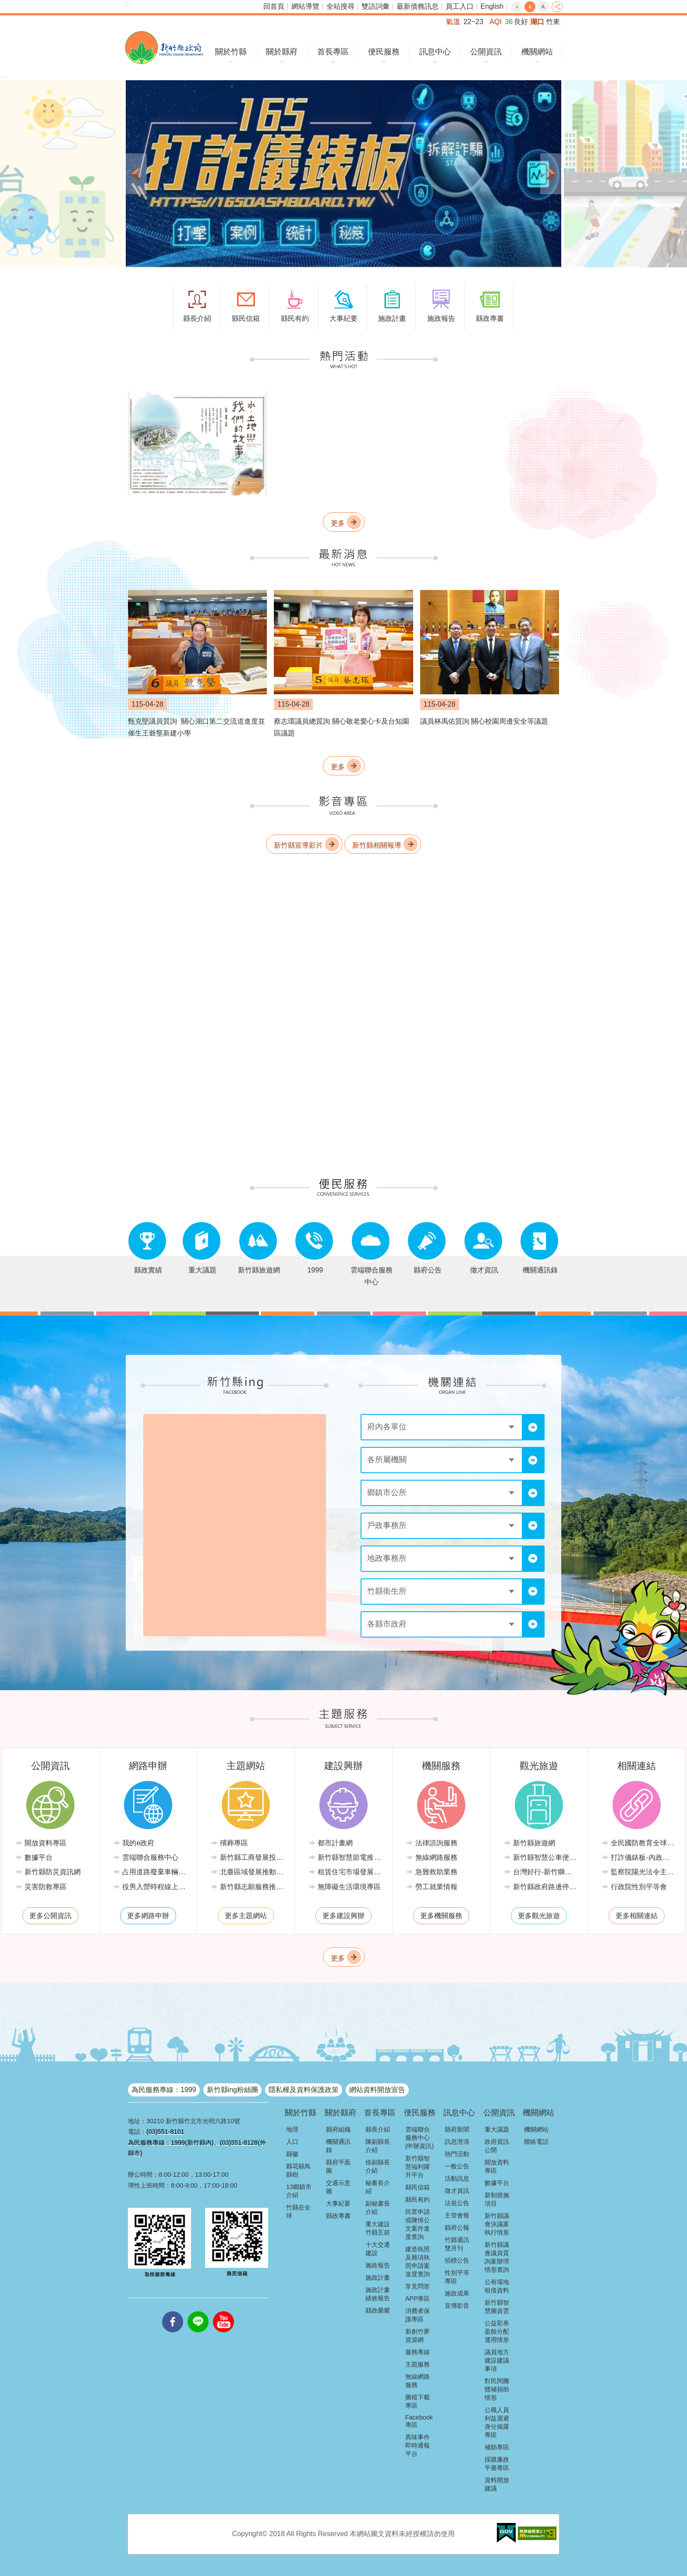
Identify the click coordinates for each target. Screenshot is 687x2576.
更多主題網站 (246, 1915)
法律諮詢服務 (436, 1843)
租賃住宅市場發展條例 (350, 1872)
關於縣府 (281, 51)
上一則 (136, 173)
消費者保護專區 (417, 2315)
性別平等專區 (457, 2277)
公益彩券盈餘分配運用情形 (497, 2331)
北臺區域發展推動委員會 (252, 1872)
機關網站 (537, 51)
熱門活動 (457, 2153)
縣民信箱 (417, 2187)
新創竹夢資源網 (417, 2335)
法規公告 (457, 2202)
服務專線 (417, 2352)
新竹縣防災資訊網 (53, 1872)
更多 (338, 523)
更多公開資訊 (50, 1915)
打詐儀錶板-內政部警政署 (643, 1857)
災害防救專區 (46, 1886)
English (492, 6)
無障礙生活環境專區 (349, 1886)
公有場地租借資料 (497, 2286)
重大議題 (497, 2129)
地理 (292, 2129)
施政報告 (377, 2265)
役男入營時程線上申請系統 (154, 1886)
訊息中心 (435, 51)
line (198, 2311)
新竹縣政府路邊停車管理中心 (545, 1886)
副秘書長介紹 (377, 2207)
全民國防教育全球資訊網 (643, 1843)
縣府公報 (457, 2227)
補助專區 (497, 2447)
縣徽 (292, 2153)
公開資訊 (486, 51)
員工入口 (460, 6)
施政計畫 (377, 2277)
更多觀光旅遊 (539, 1915)
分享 (557, 6)
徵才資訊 (457, 2190)
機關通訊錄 (338, 2145)
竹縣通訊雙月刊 (457, 2244)
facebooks (172, 2311)
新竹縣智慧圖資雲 (497, 2306)
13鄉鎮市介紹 (299, 2191)
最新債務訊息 (418, 6)
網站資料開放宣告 (377, 2089)
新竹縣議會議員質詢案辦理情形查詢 (497, 2257)
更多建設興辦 (343, 1915)
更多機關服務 (441, 1915)
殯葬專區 (234, 1843)
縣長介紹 (377, 2129)
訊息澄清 (457, 2141)
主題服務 (417, 2364)
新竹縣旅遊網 (534, 1843)
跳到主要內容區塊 (4, 4)
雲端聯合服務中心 (150, 1857)
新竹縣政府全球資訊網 (164, 48)
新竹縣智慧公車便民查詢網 (545, 1857)
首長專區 (333, 51)
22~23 (473, 21)
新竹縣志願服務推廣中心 (252, 1886)
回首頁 (273, 6)
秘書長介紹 (377, 2187)
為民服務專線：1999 (163, 2089)
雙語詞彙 (375, 6)
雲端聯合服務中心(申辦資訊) (419, 2138)
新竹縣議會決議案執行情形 (497, 2224)
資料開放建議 (497, 2484)
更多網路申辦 (148, 1915)
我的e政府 (138, 1843)
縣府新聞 (457, 2129)
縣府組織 (338, 2129)
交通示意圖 (338, 2187)
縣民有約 (417, 2199)
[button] (343, 173)
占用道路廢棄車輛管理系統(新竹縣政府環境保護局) (154, 1872)
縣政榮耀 (377, 2310)
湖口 (537, 21)
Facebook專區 (419, 2421)
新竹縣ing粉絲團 (232, 2089)
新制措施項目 (497, 2199)
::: (127, 3)
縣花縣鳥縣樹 (298, 2170)
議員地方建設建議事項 (497, 2360)
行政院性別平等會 (639, 1886)
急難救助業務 (436, 1872)
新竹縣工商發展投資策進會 (252, 1857)
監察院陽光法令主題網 (643, 1872)
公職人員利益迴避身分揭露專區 (497, 2422)
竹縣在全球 (298, 2211)
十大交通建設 (377, 2248)
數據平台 (39, 1857)
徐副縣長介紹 (377, 2166)
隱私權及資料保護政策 (304, 2089)
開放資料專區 (46, 1843)
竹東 (553, 21)
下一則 (550, 173)
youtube (223, 2311)
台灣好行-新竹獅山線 (545, 1872)
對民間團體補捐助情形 (497, 2389)
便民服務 (384, 51)
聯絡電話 (536, 2141)
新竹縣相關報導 (376, 845)
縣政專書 (338, 2215)
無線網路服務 (436, 1857)
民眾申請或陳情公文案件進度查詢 (417, 2224)
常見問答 (417, 2286)
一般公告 (457, 2166)
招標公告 (457, 2260)
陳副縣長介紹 (377, 2145)
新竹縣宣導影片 (298, 845)
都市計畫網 (335, 1843)
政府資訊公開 (497, 2145)
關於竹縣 (231, 51)
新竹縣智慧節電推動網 (350, 1857)
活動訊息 (457, 2178)
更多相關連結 (637, 1915)
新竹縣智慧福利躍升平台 (417, 2166)
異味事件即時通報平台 (417, 2445)
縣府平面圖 (338, 2166)
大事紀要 (338, 2203)
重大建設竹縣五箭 (377, 2228)
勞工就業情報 (436, 1886)
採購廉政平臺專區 (497, 2463)
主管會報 (457, 2215)
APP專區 (417, 2298)
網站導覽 (305, 6)
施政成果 (457, 2293)
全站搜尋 (340, 6)
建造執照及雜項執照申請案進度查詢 (417, 2262)
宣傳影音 (457, 2305)
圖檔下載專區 (417, 2401)
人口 (292, 2141)
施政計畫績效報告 (377, 2294)
